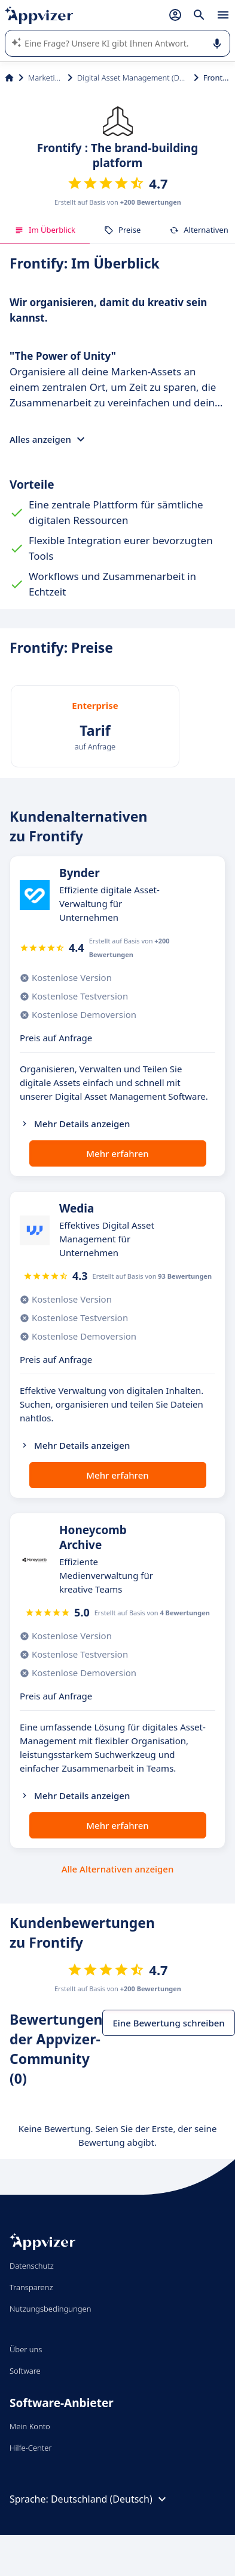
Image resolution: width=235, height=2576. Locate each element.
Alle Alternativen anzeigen (118, 1869)
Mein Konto (30, 2426)
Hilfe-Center (31, 2447)
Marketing (45, 77)
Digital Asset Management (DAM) (133, 77)
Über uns (26, 2349)
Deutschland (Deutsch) (110, 2499)
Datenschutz (32, 2265)
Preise (122, 229)
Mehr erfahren (117, 1153)
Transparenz (31, 2287)
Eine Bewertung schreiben (168, 2023)
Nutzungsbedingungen (50, 2308)
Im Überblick (44, 229)
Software (25, 2370)
